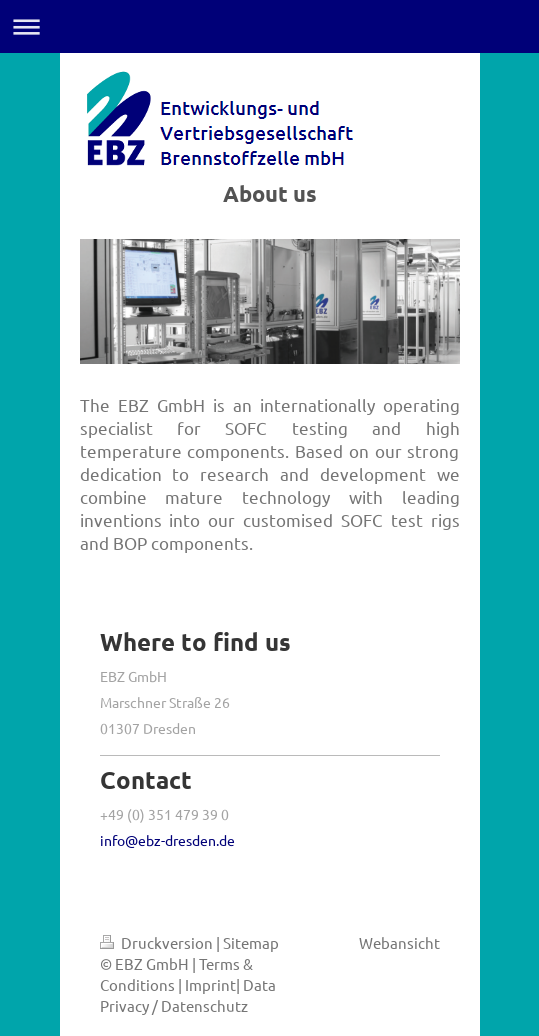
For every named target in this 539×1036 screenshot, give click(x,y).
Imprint (210, 984)
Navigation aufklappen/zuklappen (269, 26)
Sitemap (251, 942)
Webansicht (399, 942)
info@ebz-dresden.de (167, 840)
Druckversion (158, 942)
